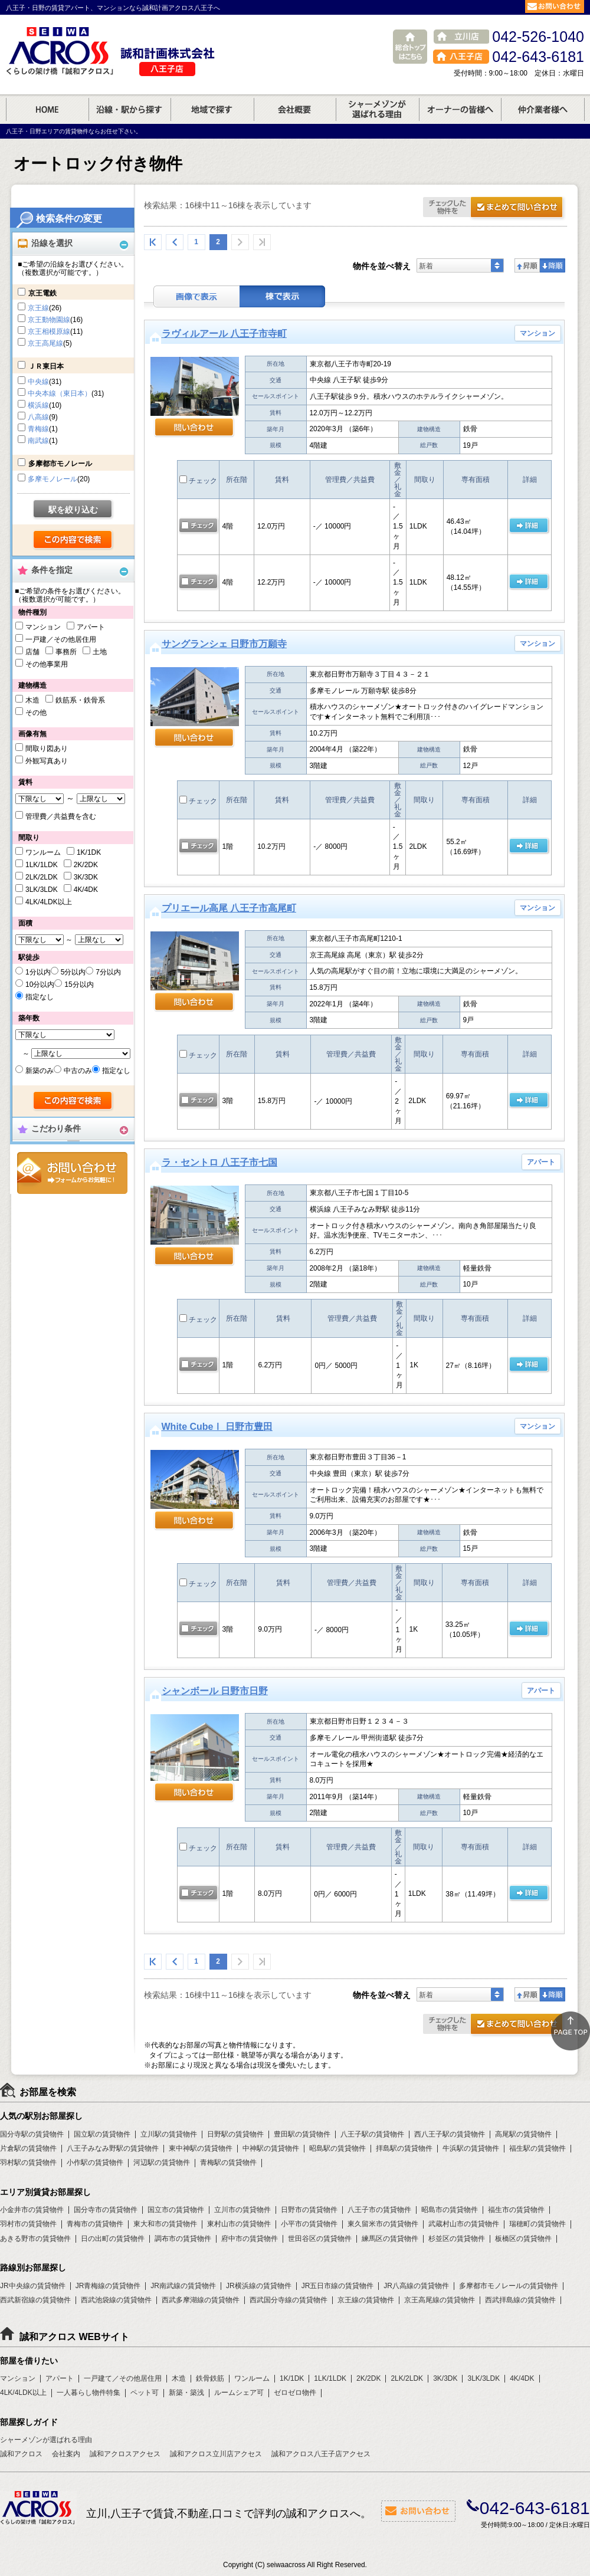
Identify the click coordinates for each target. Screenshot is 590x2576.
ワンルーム (43, 852)
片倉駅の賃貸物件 (28, 2148)
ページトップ (570, 2030)
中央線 (38, 382)
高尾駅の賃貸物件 (523, 2134)
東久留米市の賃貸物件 (383, 2224)
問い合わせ (194, 428)
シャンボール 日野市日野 (215, 1691)
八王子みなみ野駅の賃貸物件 (113, 2148)
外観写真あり (46, 761)
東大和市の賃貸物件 (165, 2224)
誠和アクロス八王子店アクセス (321, 2454)
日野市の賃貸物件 (309, 2210)
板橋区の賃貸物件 (523, 2238)
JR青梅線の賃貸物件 (108, 2286)
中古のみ (78, 1071)
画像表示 (196, 296)
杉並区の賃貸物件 (456, 2238)
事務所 (66, 652)
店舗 (32, 652)
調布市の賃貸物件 (183, 2238)
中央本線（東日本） (59, 393)
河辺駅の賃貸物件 (161, 2162)
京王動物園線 (49, 320)
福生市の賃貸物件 (516, 2210)
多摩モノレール (52, 479)
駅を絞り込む (73, 509)
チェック (198, 481)
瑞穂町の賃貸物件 (537, 2224)
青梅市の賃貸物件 (95, 2224)
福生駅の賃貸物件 (537, 2148)
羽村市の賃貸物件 (28, 2224)
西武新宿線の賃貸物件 (35, 2300)
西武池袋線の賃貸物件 (116, 2300)
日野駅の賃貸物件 (235, 2134)
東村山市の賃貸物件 (239, 2224)
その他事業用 (46, 664)
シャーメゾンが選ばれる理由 (46, 2440)
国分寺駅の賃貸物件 (32, 2134)
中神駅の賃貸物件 (270, 2148)
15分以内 (78, 984)
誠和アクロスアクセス (125, 2454)
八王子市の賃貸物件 (379, 2210)
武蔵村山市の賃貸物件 (463, 2224)
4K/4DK (86, 889)
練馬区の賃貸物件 (390, 2238)
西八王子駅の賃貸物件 (449, 2134)
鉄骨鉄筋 (210, 2378)
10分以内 (39, 984)
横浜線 (38, 405)
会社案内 (66, 2454)
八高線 (38, 417)
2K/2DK (86, 865)
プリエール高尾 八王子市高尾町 (229, 908)
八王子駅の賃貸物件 (372, 2134)
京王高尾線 (45, 343)
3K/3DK (86, 877)
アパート (91, 627)
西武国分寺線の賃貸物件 (288, 2300)
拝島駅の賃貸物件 (404, 2148)
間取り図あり (46, 748)
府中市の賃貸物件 (249, 2238)
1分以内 (38, 972)
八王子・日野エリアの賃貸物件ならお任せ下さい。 (74, 131)
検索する (73, 540)
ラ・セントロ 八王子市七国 (219, 1162)
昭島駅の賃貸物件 (337, 2148)
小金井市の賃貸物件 (32, 2210)
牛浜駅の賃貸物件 (470, 2148)
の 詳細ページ (528, 526)
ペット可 (144, 2392)
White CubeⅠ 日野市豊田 (217, 1427)
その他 (36, 712)
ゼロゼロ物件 (295, 2392)
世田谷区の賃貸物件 (320, 2238)
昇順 (527, 265)
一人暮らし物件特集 (88, 2392)
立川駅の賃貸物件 (168, 2134)
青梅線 (38, 429)
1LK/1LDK (41, 865)
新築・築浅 (186, 2392)
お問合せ (72, 1173)
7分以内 (108, 972)
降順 (552, 265)
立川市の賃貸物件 (242, 2210)
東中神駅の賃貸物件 (200, 2148)
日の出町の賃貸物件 (113, 2238)
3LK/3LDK (41, 889)
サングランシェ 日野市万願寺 (224, 644)
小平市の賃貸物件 (309, 2224)
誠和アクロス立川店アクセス (216, 2454)
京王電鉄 (42, 293)
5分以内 (73, 972)
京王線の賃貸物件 (365, 2300)
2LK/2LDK (41, 877)
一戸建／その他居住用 (60, 639)
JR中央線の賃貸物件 (32, 2286)
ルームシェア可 (239, 2392)
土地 (100, 652)
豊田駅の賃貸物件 (302, 2134)
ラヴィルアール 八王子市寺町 (224, 334)
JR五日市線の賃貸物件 (337, 2286)
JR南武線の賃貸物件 (183, 2286)
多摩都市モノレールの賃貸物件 (508, 2286)
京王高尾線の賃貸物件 (439, 2300)
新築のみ (39, 1071)
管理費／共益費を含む (60, 816)
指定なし (39, 997)
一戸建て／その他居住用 (123, 2378)
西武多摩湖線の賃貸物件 (201, 2300)
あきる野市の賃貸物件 (35, 2238)
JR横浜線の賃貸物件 (258, 2286)
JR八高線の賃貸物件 (416, 2286)
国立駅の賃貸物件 (102, 2134)
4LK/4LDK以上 (48, 902)
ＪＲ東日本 (46, 366)
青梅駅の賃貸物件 (228, 2162)
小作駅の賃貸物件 (95, 2162)
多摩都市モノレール (60, 464)
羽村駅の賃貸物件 (28, 2162)
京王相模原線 (49, 331)
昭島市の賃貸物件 (449, 2210)
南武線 (38, 441)
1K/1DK (89, 852)
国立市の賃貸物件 (176, 2210)
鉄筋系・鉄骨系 (80, 700)
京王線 (38, 308)
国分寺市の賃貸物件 (105, 2210)
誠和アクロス (21, 2454)
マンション (43, 627)
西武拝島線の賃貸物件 (520, 2300)
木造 (32, 700)
